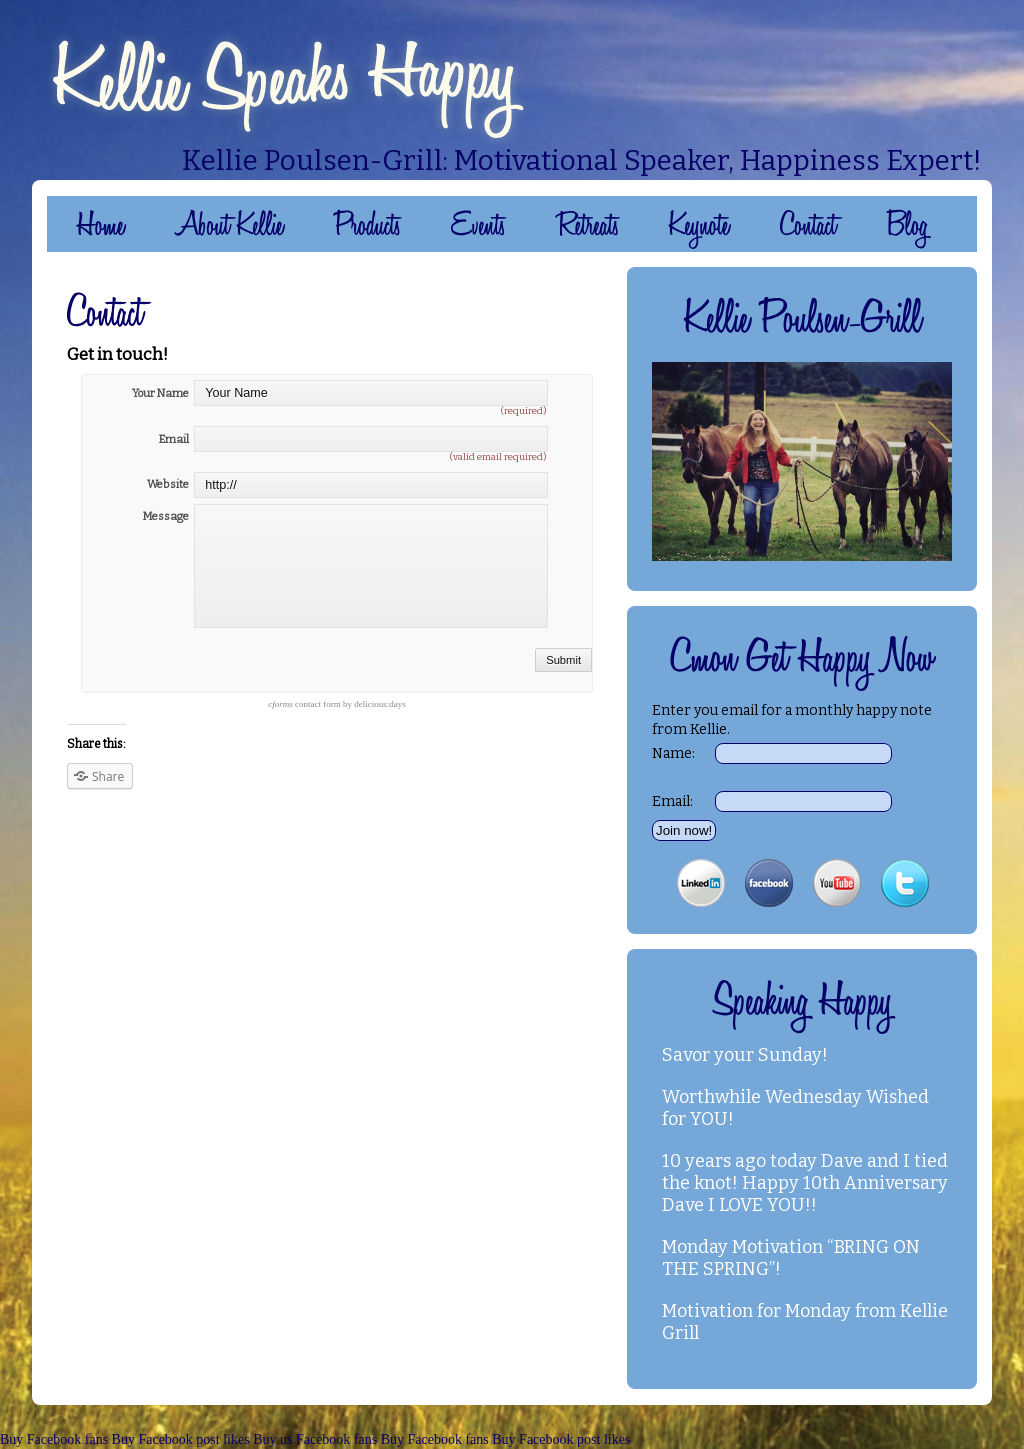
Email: (672, 801)
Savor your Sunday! (745, 1055)
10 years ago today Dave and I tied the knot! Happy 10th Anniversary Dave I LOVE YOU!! (805, 1183)
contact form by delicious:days (336, 704)
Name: (673, 753)
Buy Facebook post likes (181, 1439)
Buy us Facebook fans (315, 1439)
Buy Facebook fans (54, 1439)
